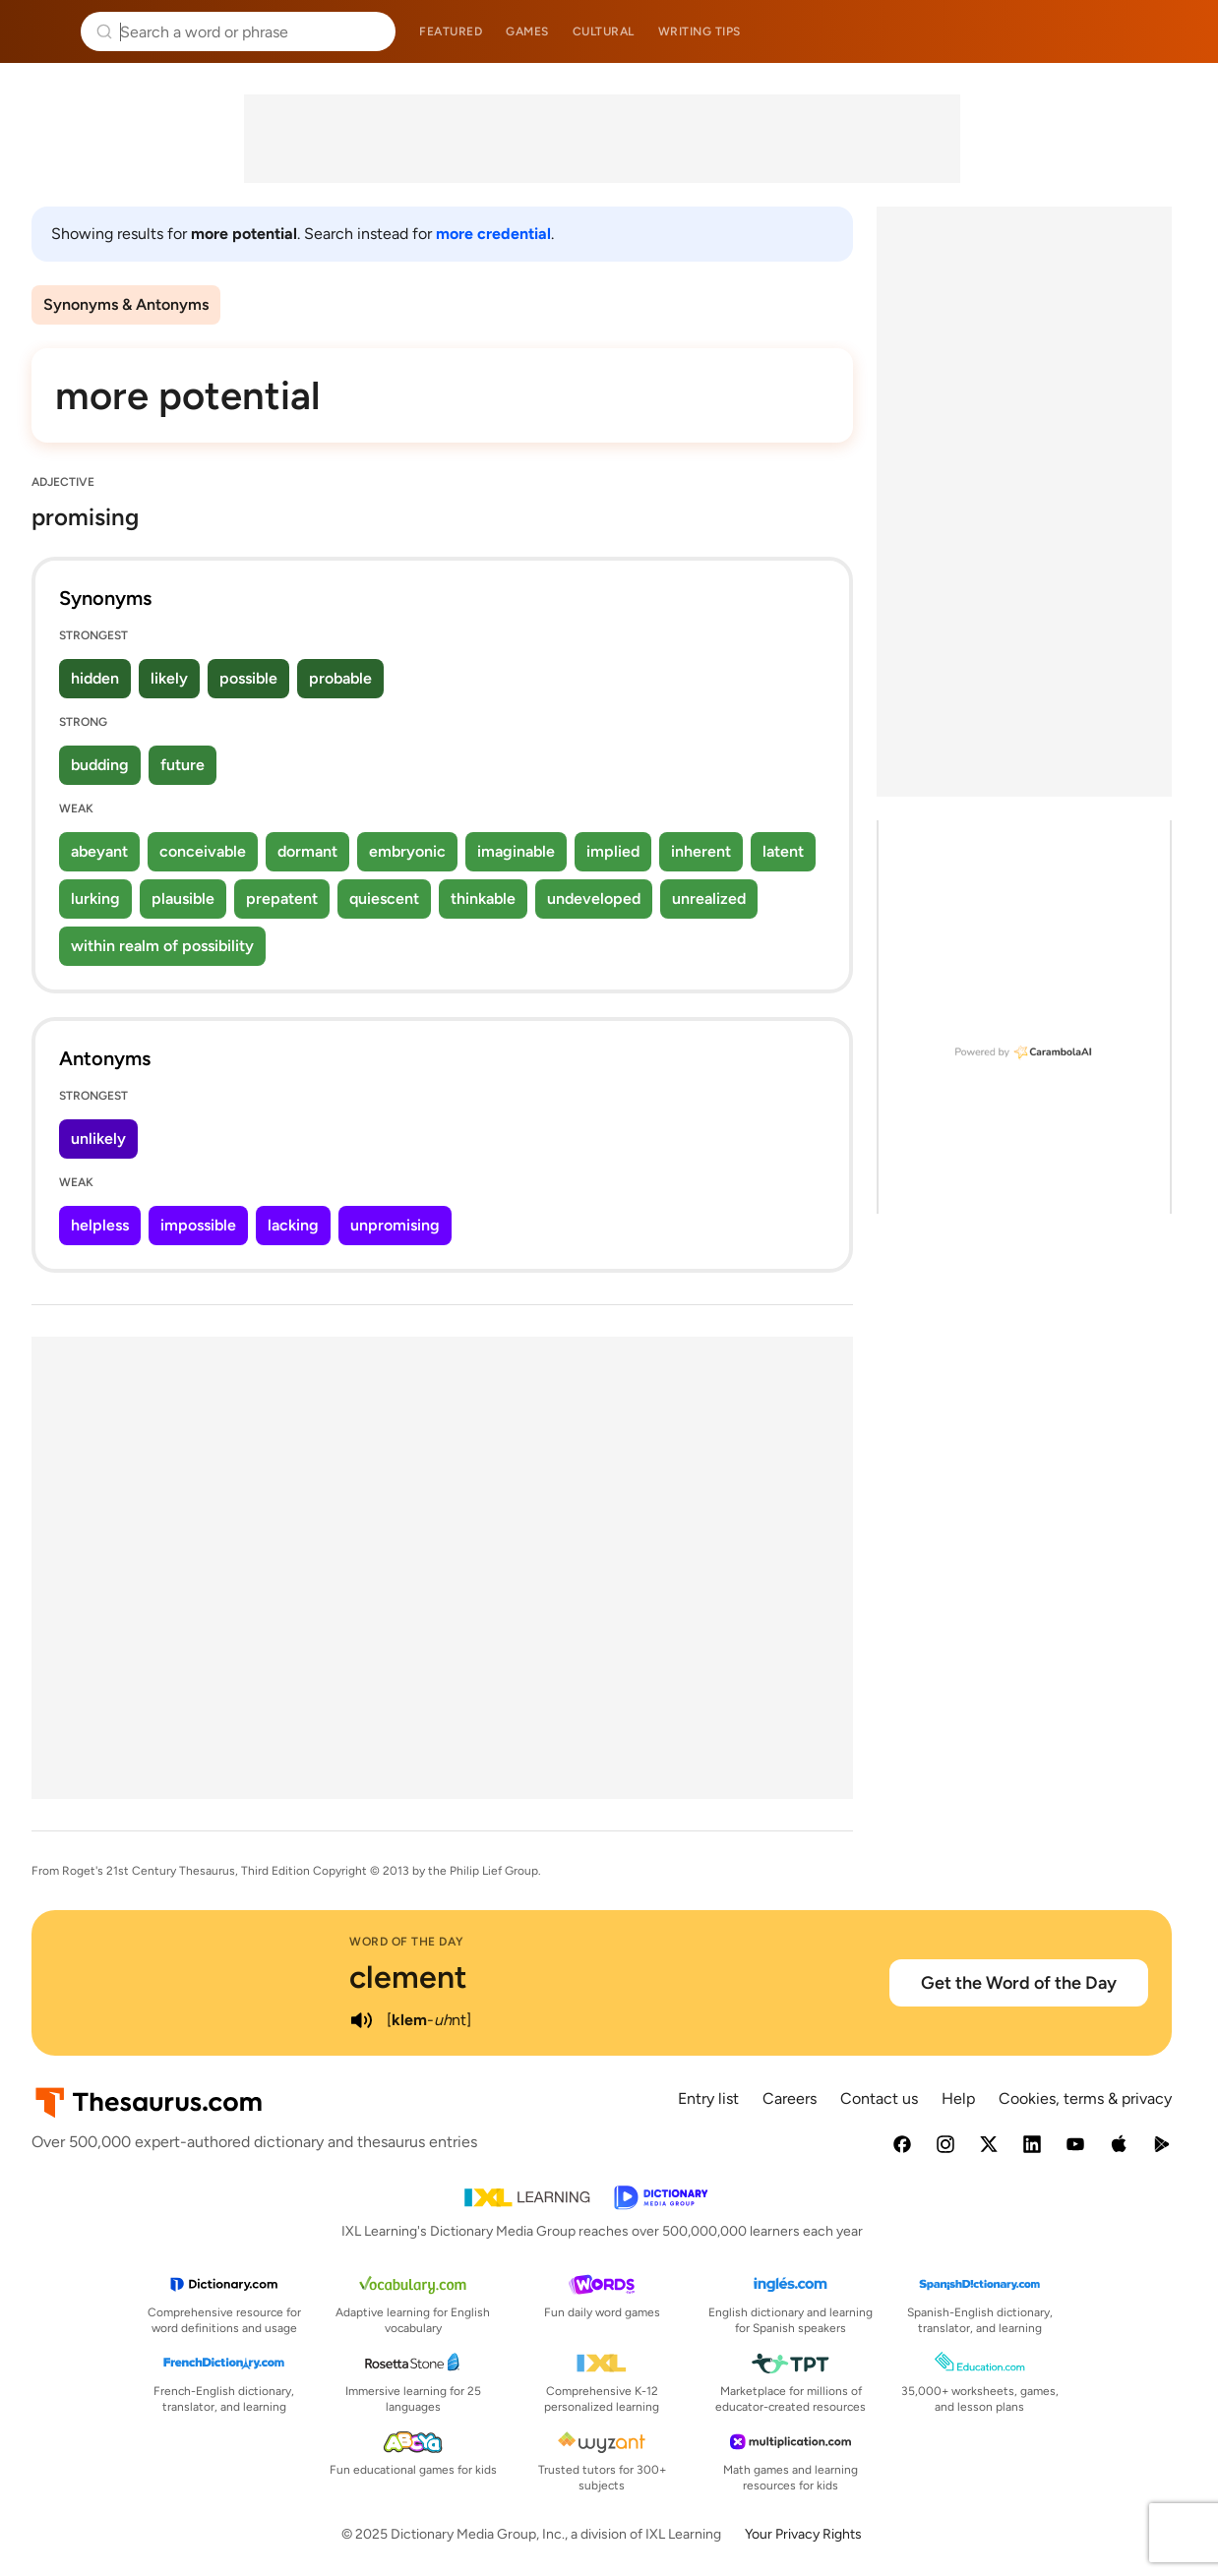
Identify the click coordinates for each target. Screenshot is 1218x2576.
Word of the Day (406, 1941)
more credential (493, 233)
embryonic (407, 851)
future (182, 764)
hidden (95, 678)
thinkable (483, 898)
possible (248, 678)
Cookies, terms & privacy (1085, 2098)
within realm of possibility (162, 945)
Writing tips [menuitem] (699, 31)
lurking (95, 898)
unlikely (98, 1138)
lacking (293, 1225)
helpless (100, 1225)
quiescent (384, 898)
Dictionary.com (1175, 31)
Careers (789, 2098)
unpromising (395, 1225)
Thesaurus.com (44, 31)
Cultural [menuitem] (604, 31)
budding (100, 764)
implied (612, 851)
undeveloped (593, 898)
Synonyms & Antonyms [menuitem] (126, 304)
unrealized (709, 898)
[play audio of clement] (361, 2020)
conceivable (202, 851)
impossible (198, 1225)
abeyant (99, 851)
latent (783, 851)
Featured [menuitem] (450, 31)
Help (958, 2098)
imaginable (516, 851)
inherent (701, 851)
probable (340, 678)
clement (408, 1977)
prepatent (282, 898)
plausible (183, 898)
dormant (307, 851)
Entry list (708, 2098)
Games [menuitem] (527, 31)
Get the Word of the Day (1019, 1983)
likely (169, 678)
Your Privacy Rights (803, 2534)
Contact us (879, 2098)
